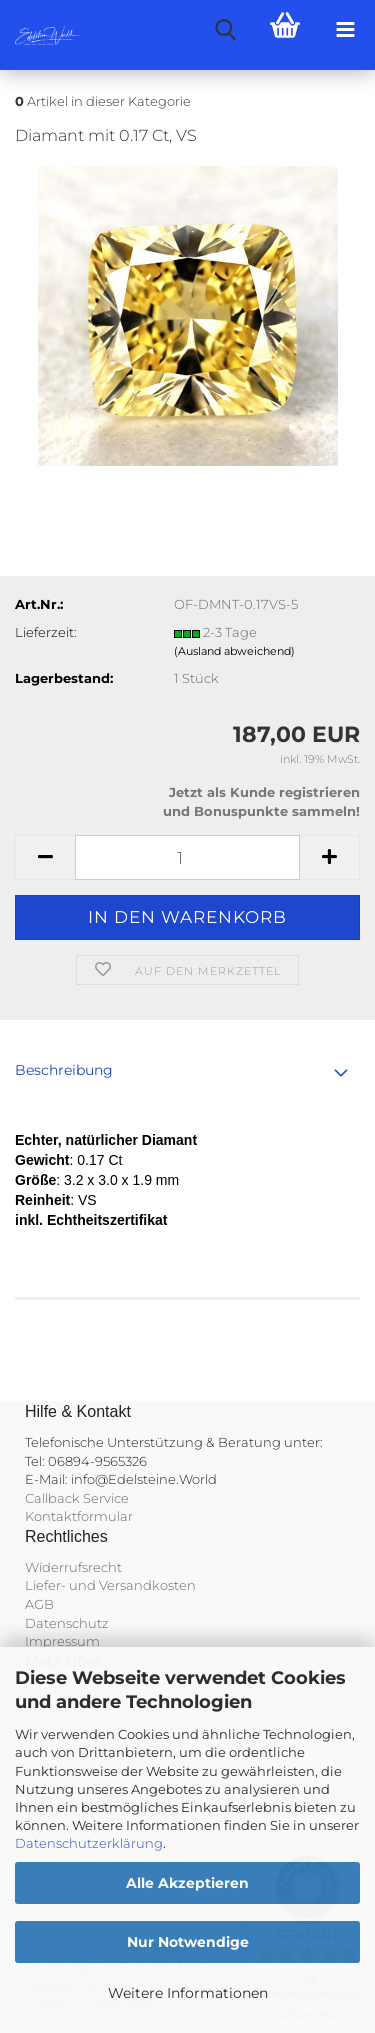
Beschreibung (64, 1070)
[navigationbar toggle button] (345, 30)
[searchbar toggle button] (225, 30)
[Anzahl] (187, 857)
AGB (39, 1604)
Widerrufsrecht (73, 1567)
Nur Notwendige (188, 1942)
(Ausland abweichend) (234, 651)
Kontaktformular (79, 1516)
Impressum (62, 1641)
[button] (45, 857)
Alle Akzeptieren (187, 1883)
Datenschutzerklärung (89, 1843)
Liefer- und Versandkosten (110, 1585)
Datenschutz (67, 1623)
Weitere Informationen (188, 1993)
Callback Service (77, 1498)
